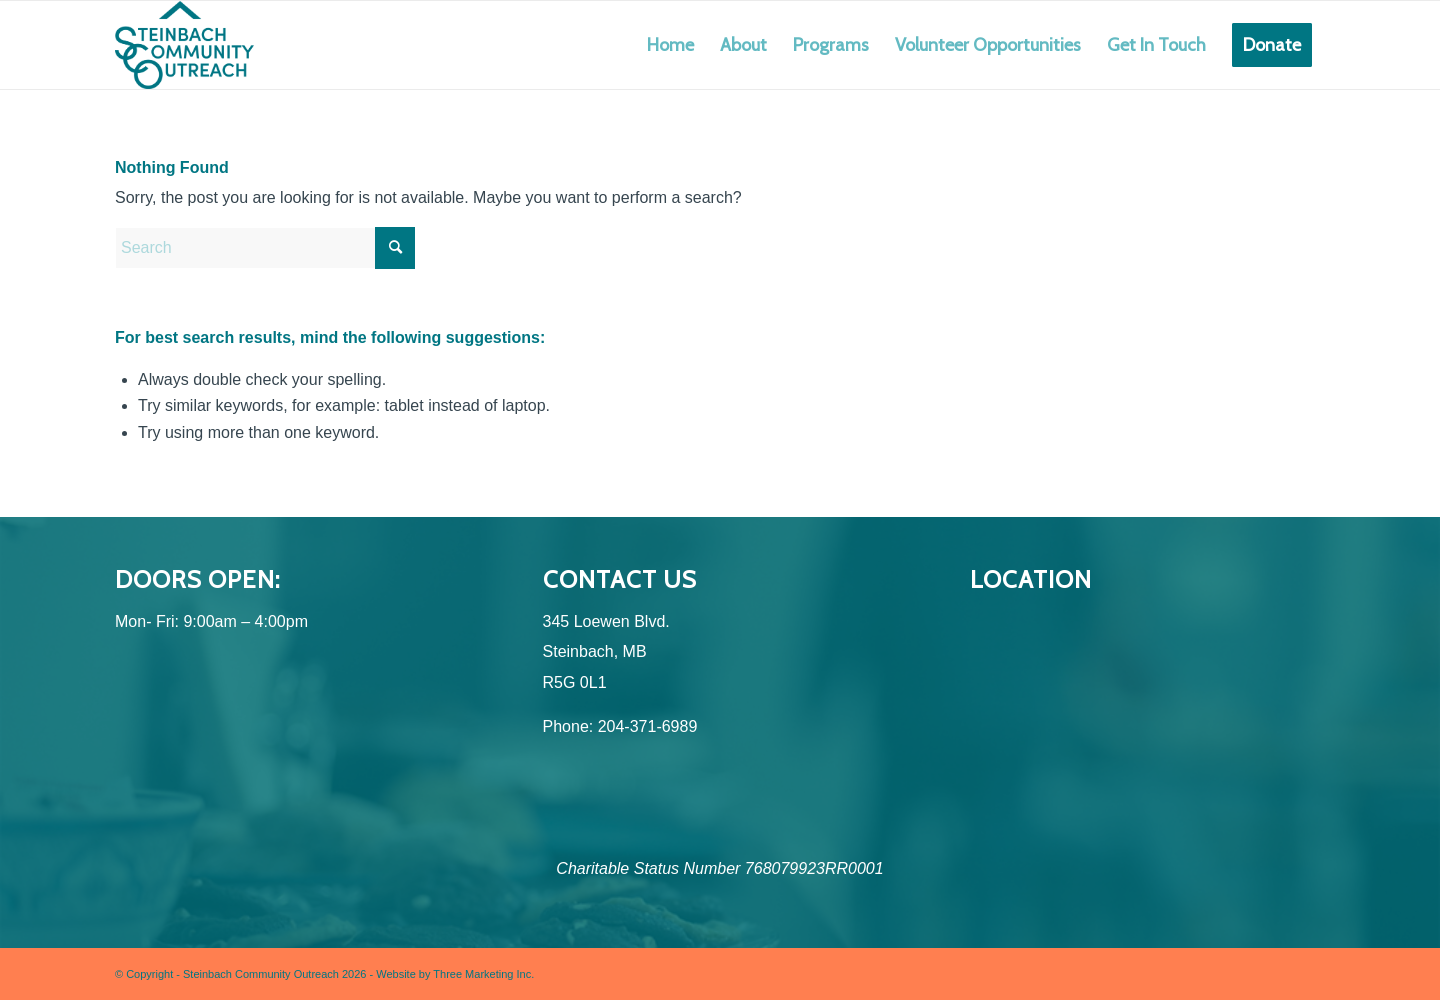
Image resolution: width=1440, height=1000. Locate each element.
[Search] (265, 248)
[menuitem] (670, 45)
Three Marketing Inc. (483, 974)
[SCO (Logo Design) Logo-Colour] (184, 45)
